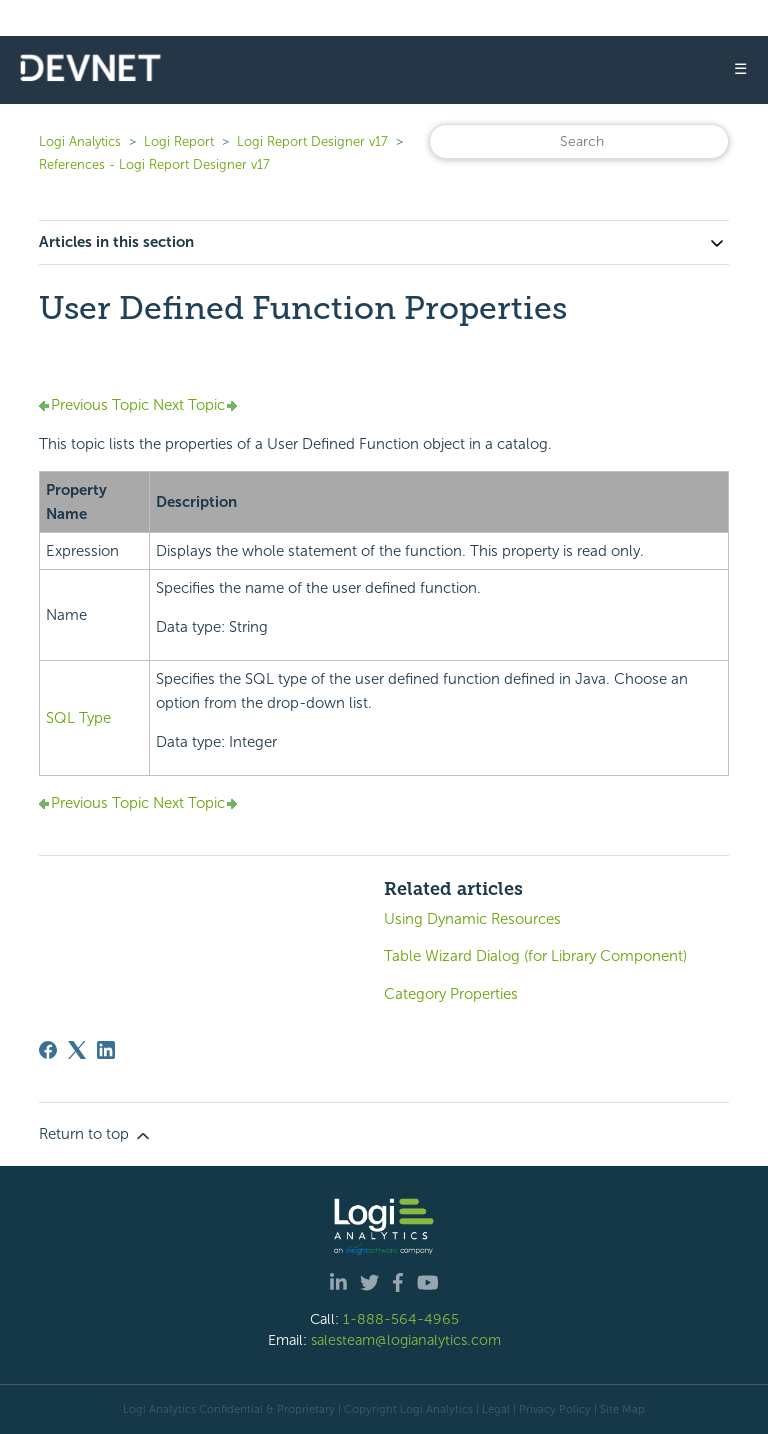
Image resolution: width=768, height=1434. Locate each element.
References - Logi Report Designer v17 (154, 164)
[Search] (579, 141)
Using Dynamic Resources (472, 919)
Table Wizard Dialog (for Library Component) (535, 956)
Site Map (622, 1409)
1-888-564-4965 (401, 1319)
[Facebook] (48, 1050)
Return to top (96, 1135)
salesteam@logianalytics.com (406, 1340)
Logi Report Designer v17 (312, 141)
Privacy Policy (555, 1409)
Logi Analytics (80, 141)
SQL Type (78, 718)
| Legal (493, 1409)
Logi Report (179, 141)
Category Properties (451, 994)
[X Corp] (77, 1050)
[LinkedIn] (106, 1050)
